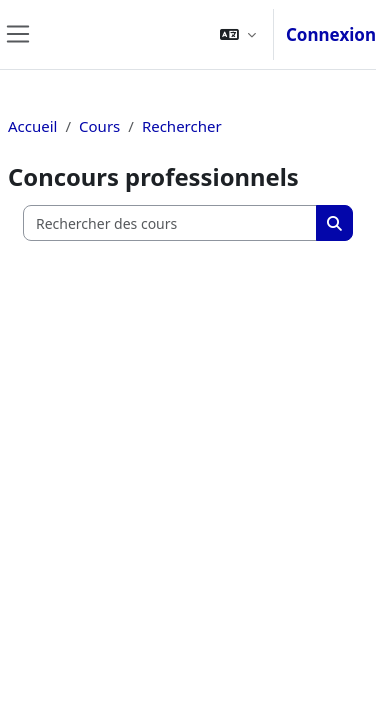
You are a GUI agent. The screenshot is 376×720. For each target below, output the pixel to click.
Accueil (32, 126)
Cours (99, 126)
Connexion (331, 34)
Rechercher (182, 126)
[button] (238, 34)
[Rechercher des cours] (170, 223)
